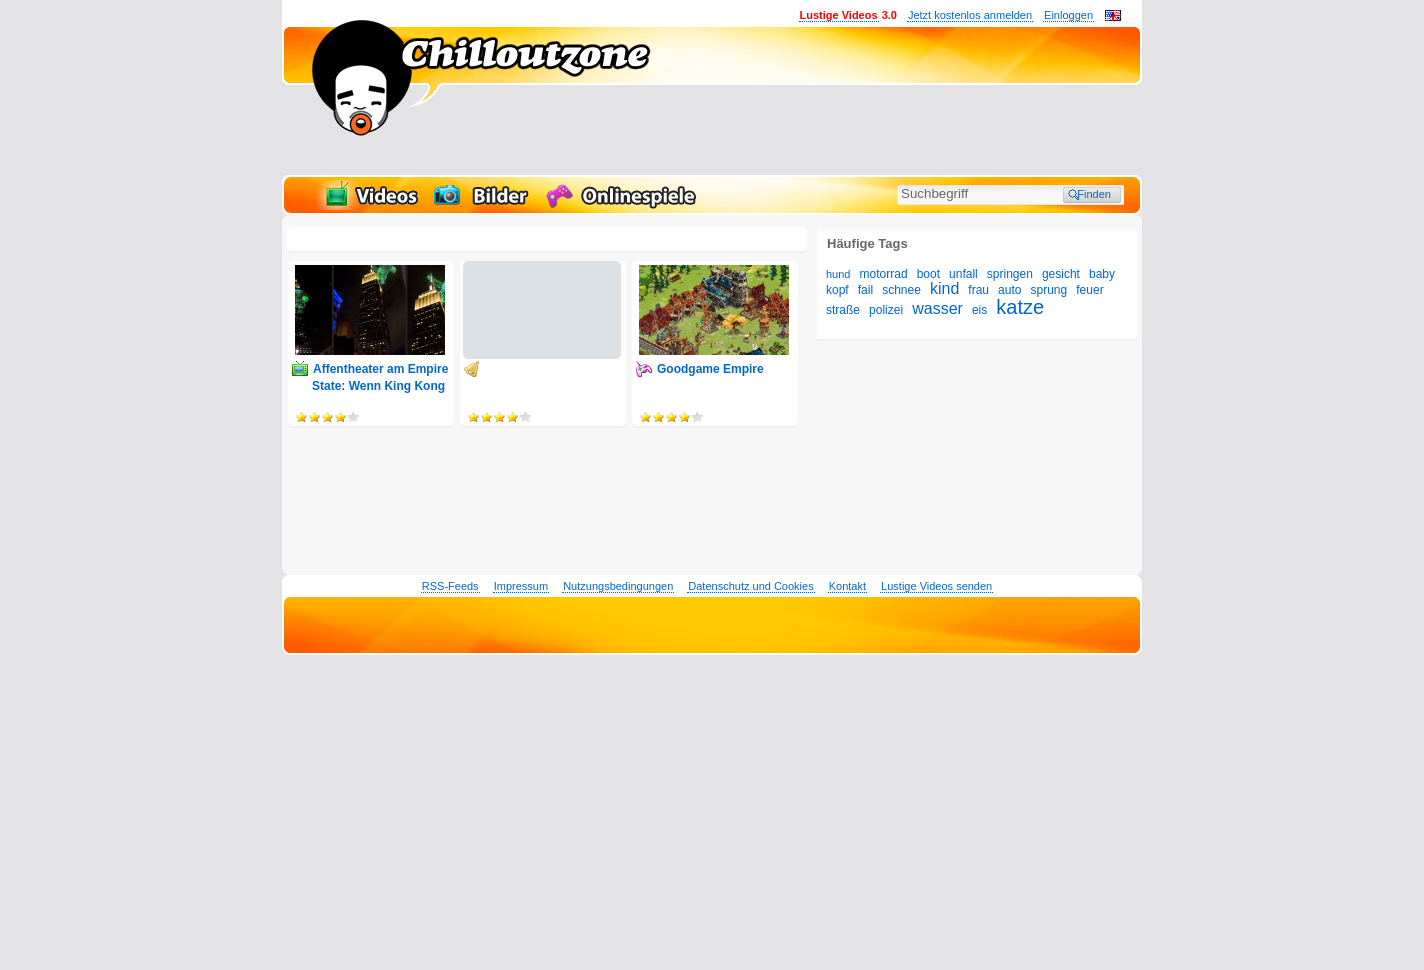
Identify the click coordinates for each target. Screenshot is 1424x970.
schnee (901, 290)
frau (978, 290)
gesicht (1061, 274)
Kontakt (847, 586)
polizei (886, 310)
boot (928, 274)
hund (838, 274)
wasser (937, 308)
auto (1009, 290)
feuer (1089, 290)
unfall (963, 274)
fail (865, 290)
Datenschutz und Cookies (750, 586)
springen (1010, 274)
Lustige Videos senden (936, 586)
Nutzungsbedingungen (618, 586)
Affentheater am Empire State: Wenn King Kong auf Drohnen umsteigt (380, 386)
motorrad (884, 274)
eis (979, 310)
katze (1020, 307)
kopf (837, 290)
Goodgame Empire (710, 369)
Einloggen (1068, 15)
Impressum (521, 586)
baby (1102, 274)
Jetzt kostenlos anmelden (970, 15)
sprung (1049, 290)
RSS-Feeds (450, 586)
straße (843, 310)
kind (944, 288)
